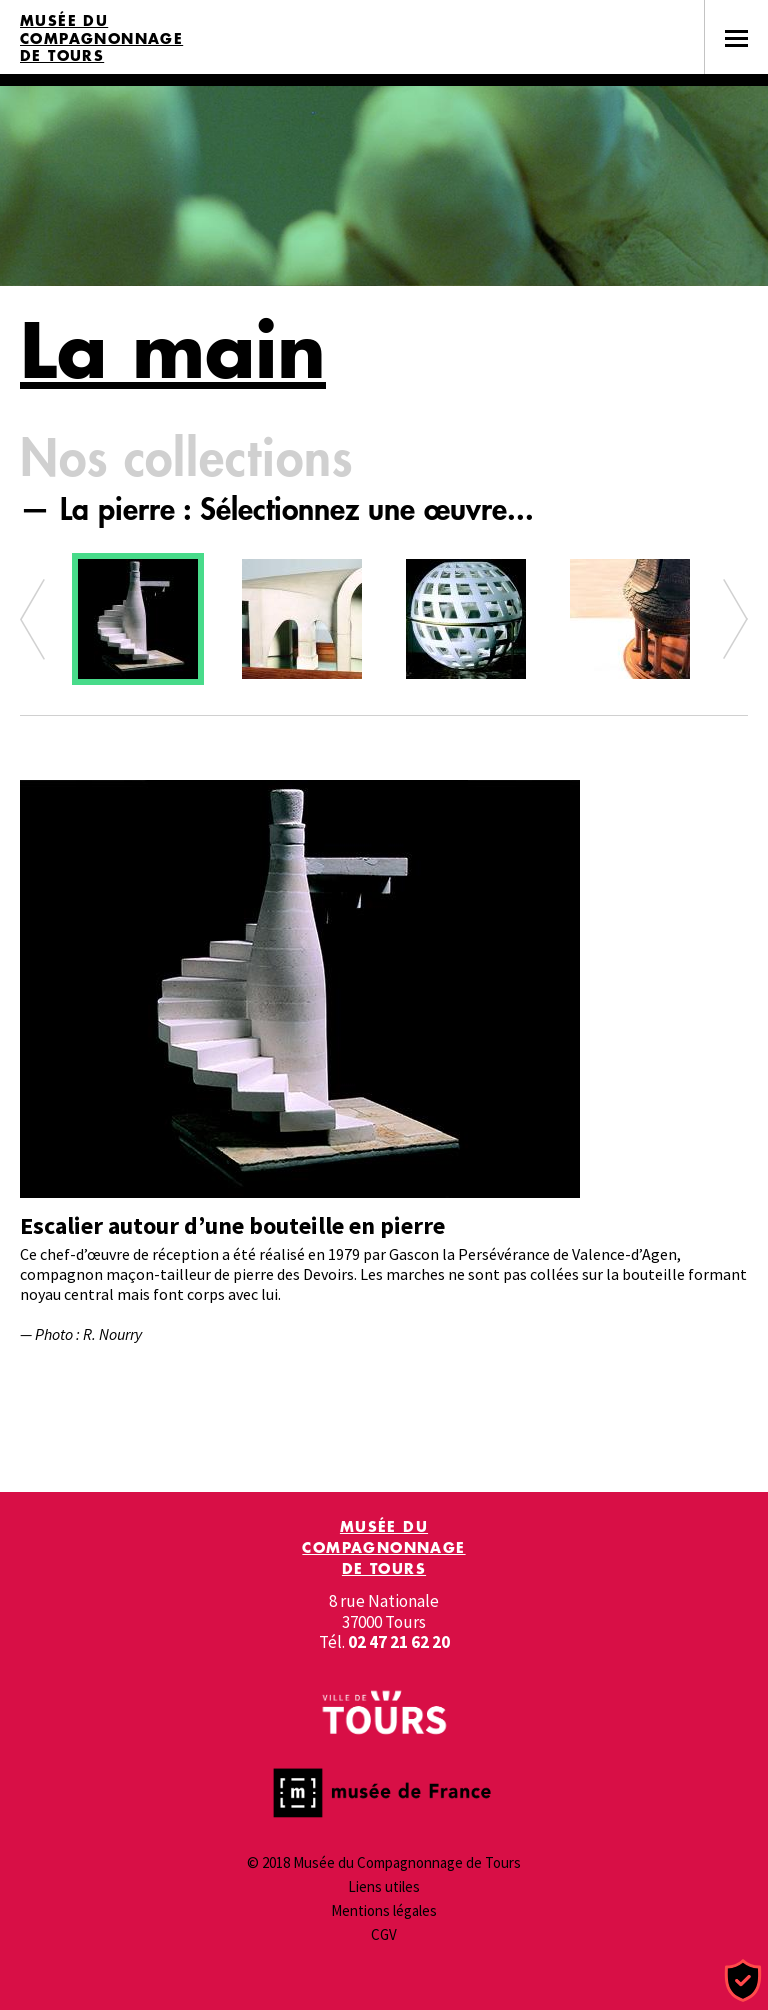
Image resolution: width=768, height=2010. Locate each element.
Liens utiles (384, 1886)
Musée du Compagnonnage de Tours (101, 38)
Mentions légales (384, 1910)
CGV (384, 1934)
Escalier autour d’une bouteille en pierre (232, 1225)
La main (173, 349)
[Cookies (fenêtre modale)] (743, 1981)
